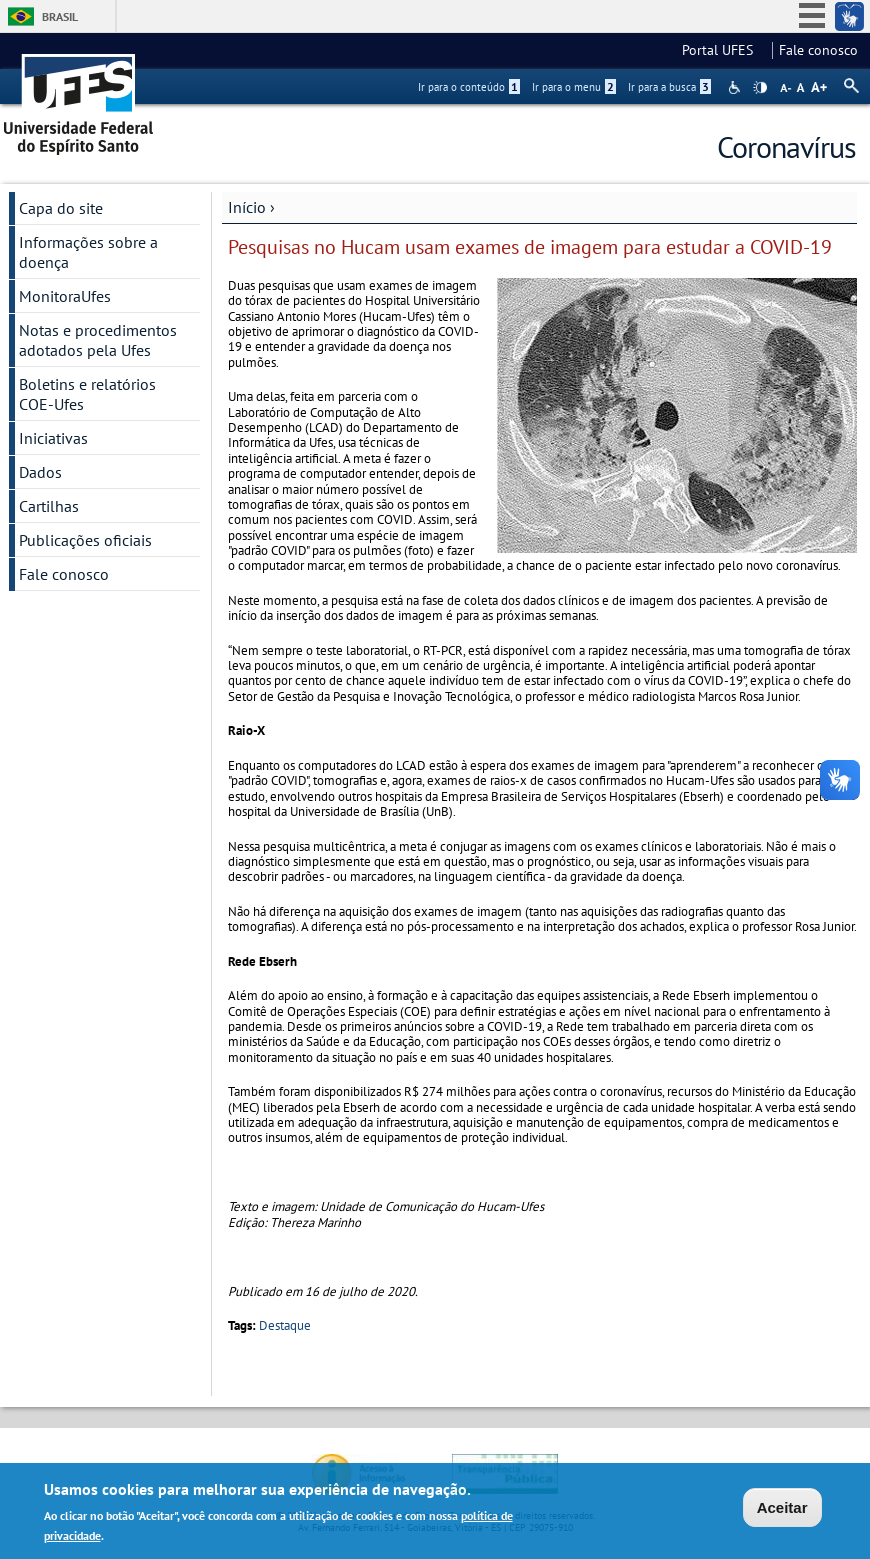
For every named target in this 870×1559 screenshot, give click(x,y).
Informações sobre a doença (88, 252)
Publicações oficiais (85, 540)
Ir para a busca (669, 87)
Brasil (60, 16)
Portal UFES (723, 50)
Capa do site (61, 208)
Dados (40, 472)
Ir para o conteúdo (469, 87)
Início (247, 207)
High (760, 88)
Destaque (285, 1325)
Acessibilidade (736, 87)
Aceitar (782, 1510)
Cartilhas (49, 506)
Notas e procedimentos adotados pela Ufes (98, 340)
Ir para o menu (574, 87)
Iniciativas (53, 438)
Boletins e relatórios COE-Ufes (87, 394)
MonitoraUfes (65, 296)
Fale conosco (818, 50)
